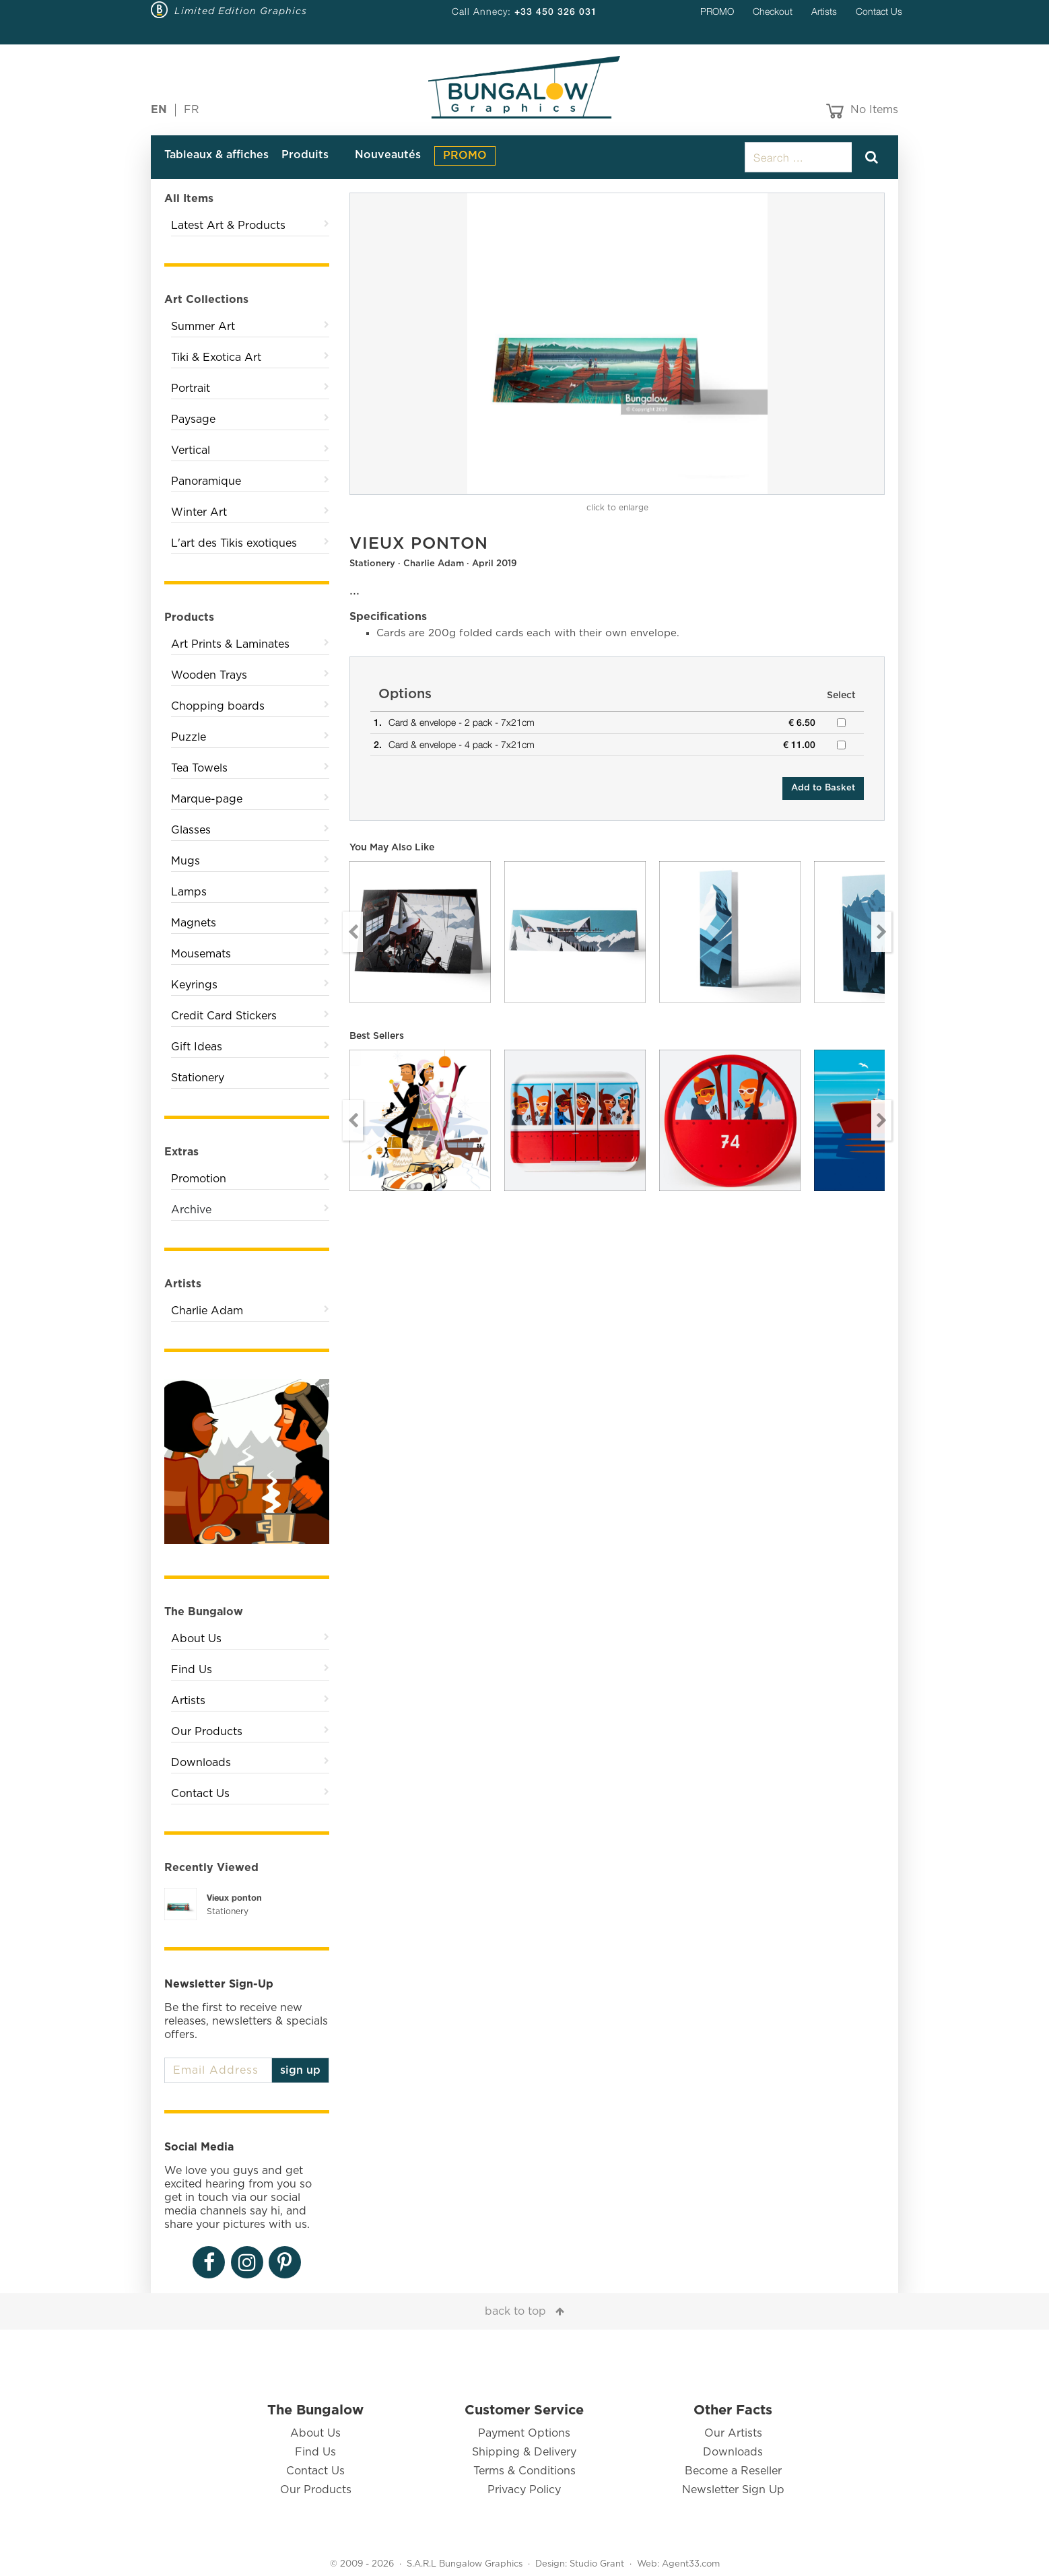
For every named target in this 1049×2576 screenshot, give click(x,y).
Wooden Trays (209, 675)
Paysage (193, 419)
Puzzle (188, 737)
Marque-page (206, 799)
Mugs (185, 861)
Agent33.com (691, 2564)
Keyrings (194, 985)
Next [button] (881, 932)
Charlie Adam (207, 1311)
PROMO (717, 11)
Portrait (190, 388)
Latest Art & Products (228, 225)
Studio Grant (597, 2564)
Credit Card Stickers (224, 1016)
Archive (191, 1210)
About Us (196, 1638)
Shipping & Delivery (524, 2452)
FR (191, 109)
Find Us (191, 1669)
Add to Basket (823, 788)
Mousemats (201, 954)
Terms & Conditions (524, 2471)
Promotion (198, 1179)
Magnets (193, 923)
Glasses (191, 830)
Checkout (772, 11)
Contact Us (879, 11)
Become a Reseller (733, 2471)
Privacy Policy (524, 2489)
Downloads (201, 1762)
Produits (305, 154)
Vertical (190, 450)
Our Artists (733, 2433)
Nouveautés (388, 154)
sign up (300, 2070)
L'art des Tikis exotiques (234, 543)
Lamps (189, 892)
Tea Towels (199, 768)
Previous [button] (353, 932)
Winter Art (199, 512)
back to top (515, 2311)
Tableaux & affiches (216, 154)
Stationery (197, 1078)
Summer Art (203, 326)
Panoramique (206, 481)
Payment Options (524, 2433)
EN (159, 109)
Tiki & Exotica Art (216, 357)
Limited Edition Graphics (240, 10)
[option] (617, 343)
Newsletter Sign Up (733, 2489)
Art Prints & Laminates (230, 644)
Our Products (206, 1731)
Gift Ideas (196, 1047)
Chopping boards (218, 706)
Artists (824, 11)
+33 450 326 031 (555, 11)
